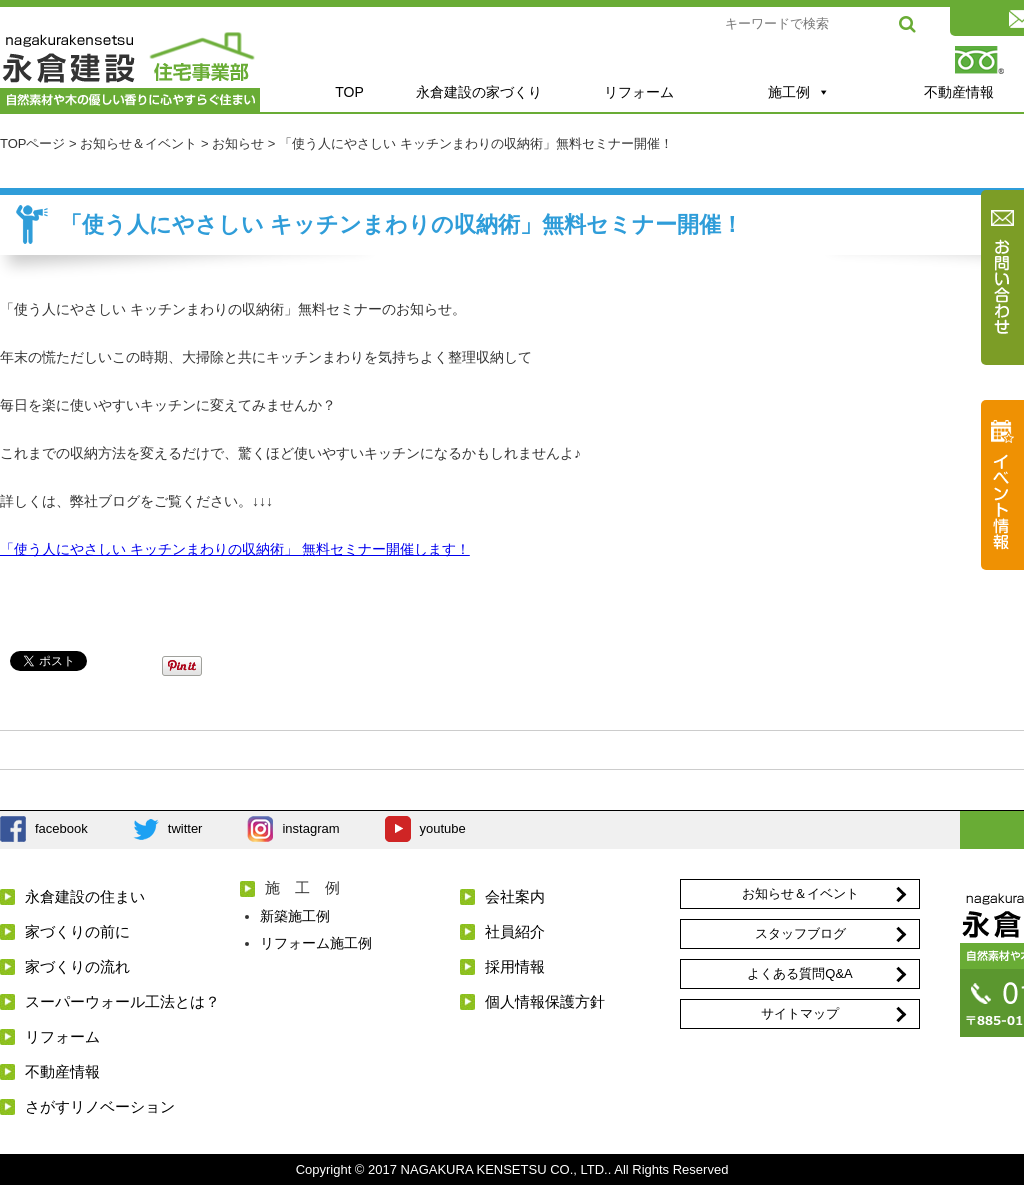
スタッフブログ (800, 933)
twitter (185, 828)
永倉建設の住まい (85, 896)
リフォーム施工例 (316, 943)
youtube (443, 828)
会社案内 (515, 896)
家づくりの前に (77, 931)
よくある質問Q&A (799, 973)
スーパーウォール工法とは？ (122, 1001)
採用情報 (515, 966)
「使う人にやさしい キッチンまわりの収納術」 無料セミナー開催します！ (235, 549)
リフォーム (639, 92)
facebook (61, 828)
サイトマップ (800, 1013)
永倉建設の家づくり (479, 92)
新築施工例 (295, 916)
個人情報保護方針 (545, 1001)
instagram (310, 828)
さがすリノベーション (100, 1106)
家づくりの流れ (77, 966)
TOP (349, 92)
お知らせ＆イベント (800, 893)
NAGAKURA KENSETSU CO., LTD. (504, 1169)
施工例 (799, 92)
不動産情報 (62, 1071)
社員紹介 (515, 931)
